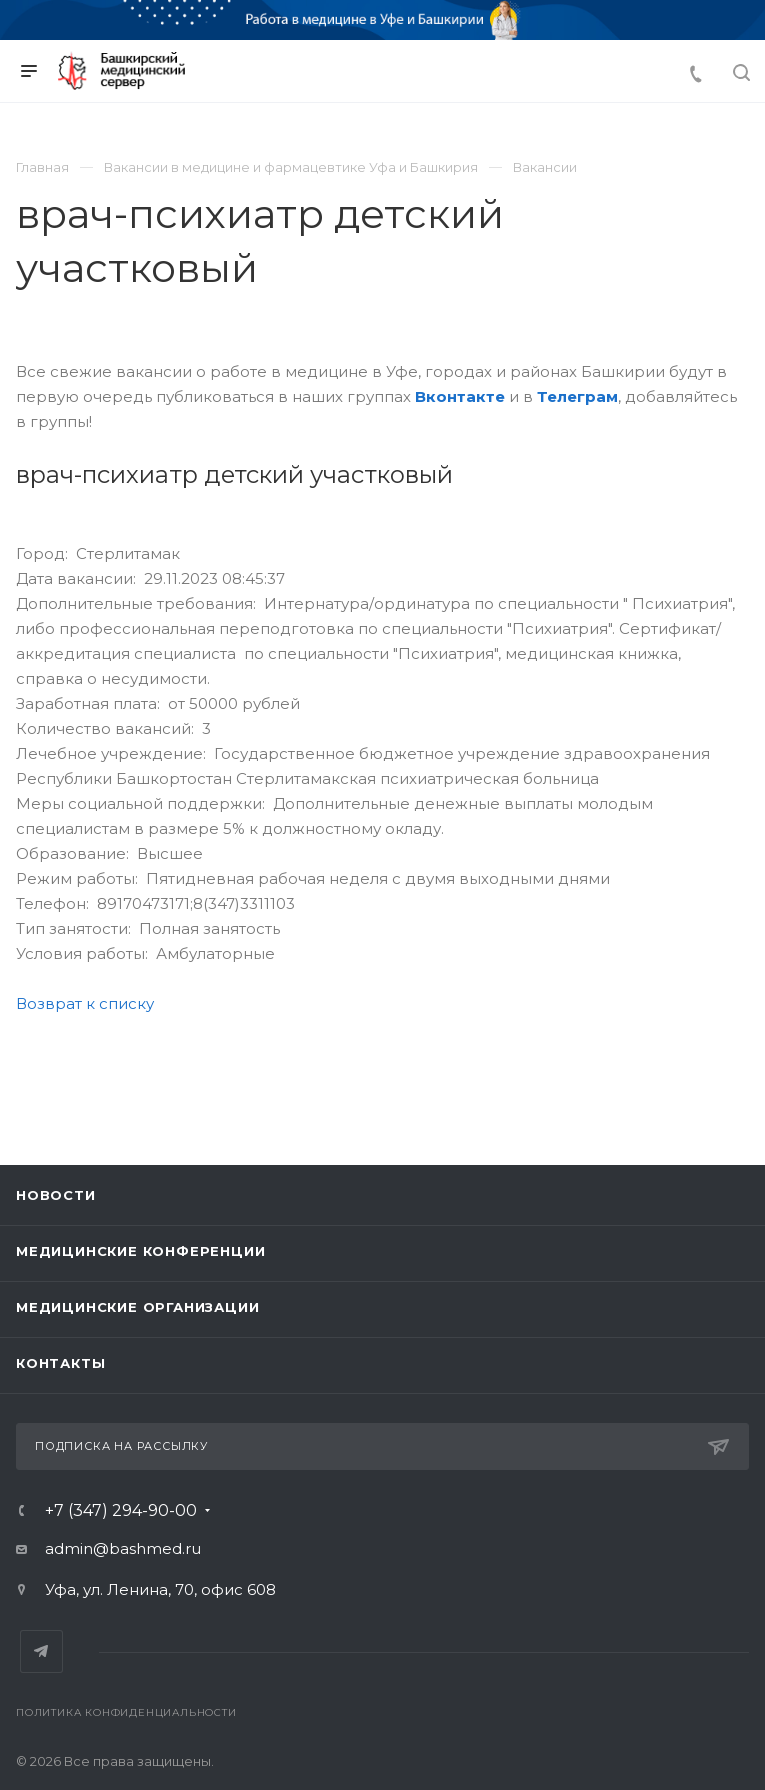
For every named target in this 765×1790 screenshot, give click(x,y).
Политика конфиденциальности (126, 1712)
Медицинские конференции (140, 1251)
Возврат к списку (85, 1003)
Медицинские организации (137, 1307)
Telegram (41, 1651)
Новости (56, 1195)
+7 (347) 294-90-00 (121, 1511)
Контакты (60, 1363)
